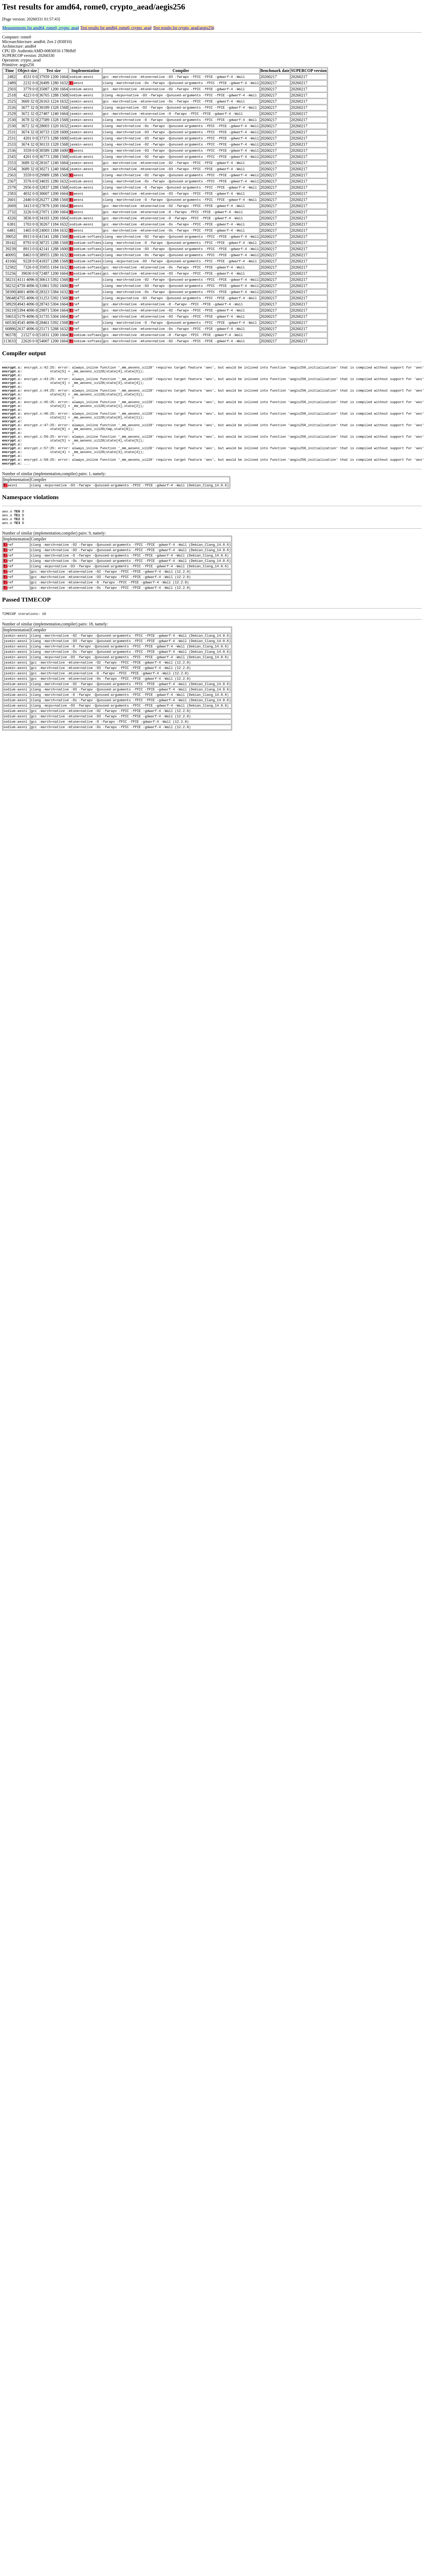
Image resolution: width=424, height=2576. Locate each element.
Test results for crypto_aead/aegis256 (183, 28)
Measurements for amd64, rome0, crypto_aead (40, 28)
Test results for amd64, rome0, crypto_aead (116, 28)
